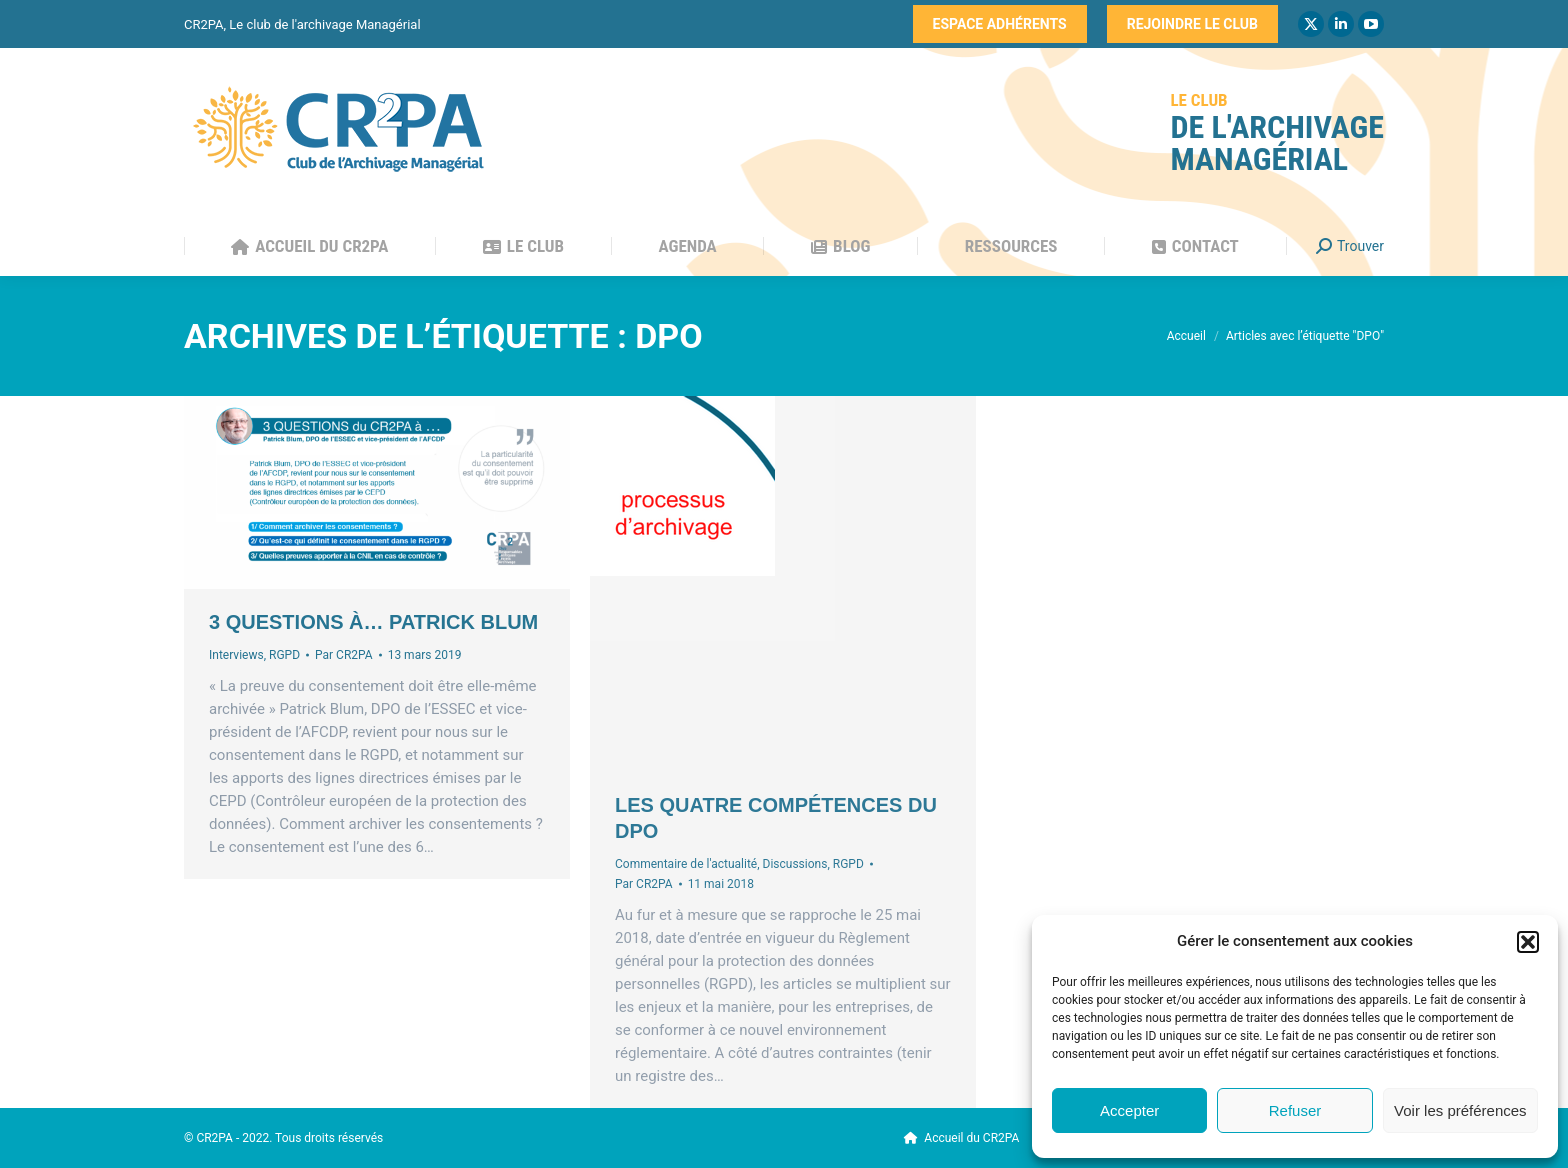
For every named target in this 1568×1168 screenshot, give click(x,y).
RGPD (284, 655)
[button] (1528, 942)
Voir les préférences (1460, 1110)
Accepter (1129, 1110)
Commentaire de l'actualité (686, 864)
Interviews (236, 655)
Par (344, 655)
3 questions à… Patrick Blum (373, 622)
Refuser (1295, 1110)
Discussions (795, 864)
